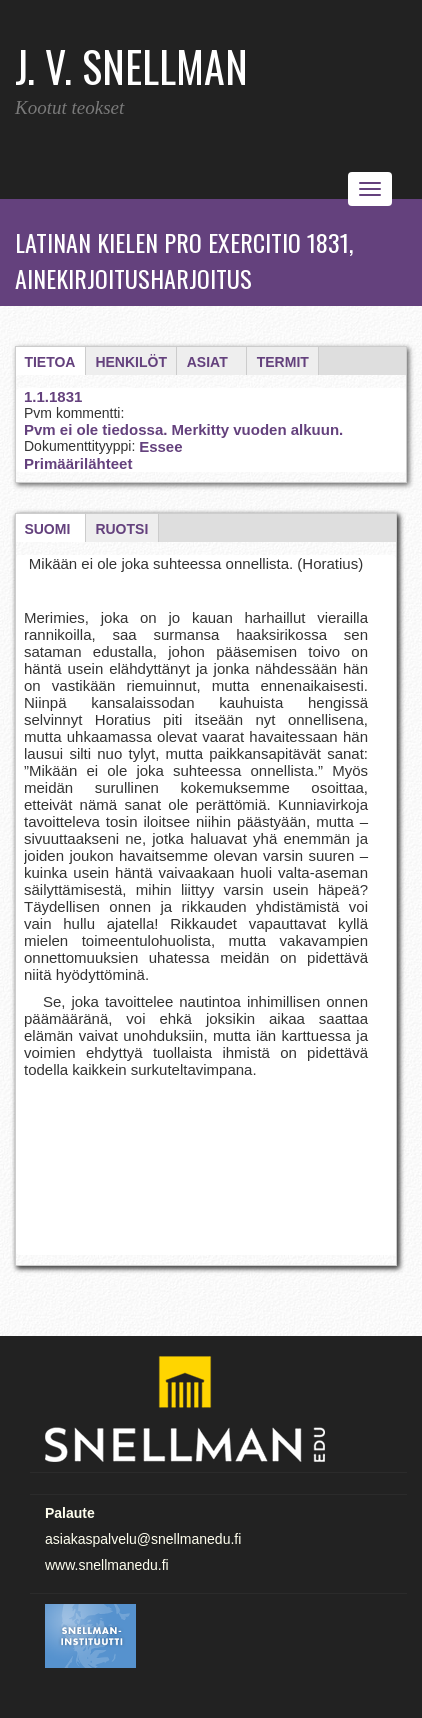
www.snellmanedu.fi (107, 1565)
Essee (160, 446)
